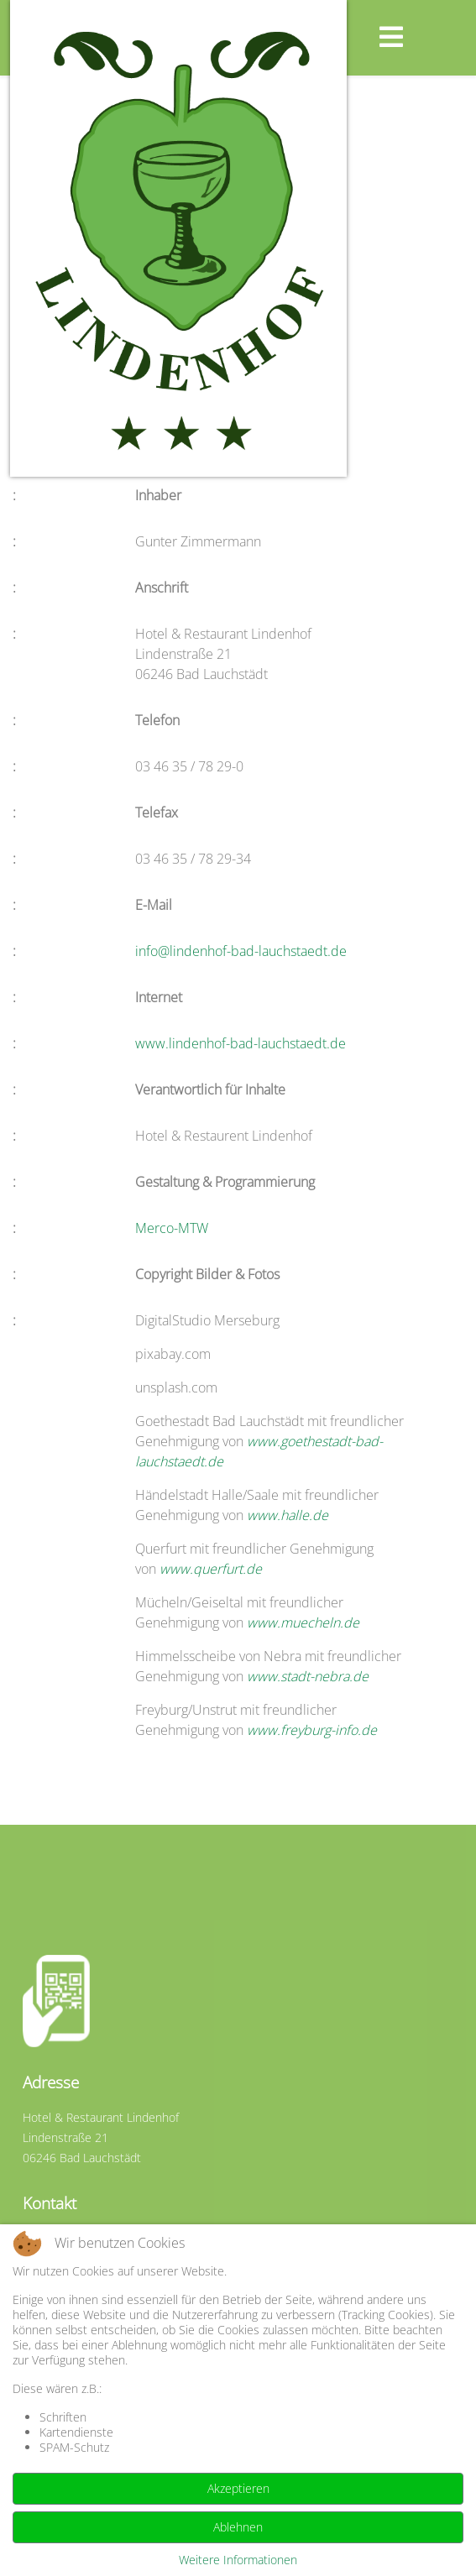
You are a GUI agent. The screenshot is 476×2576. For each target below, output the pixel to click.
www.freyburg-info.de (312, 1730)
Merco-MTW (171, 1228)
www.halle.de (287, 1515)
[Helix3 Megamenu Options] (422, 36)
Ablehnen (238, 2527)
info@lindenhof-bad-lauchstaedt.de (241, 951)
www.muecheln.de (303, 1622)
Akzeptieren (238, 2488)
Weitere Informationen (238, 2560)
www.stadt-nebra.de (308, 1676)
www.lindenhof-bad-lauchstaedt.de (240, 1043)
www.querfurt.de (211, 1569)
